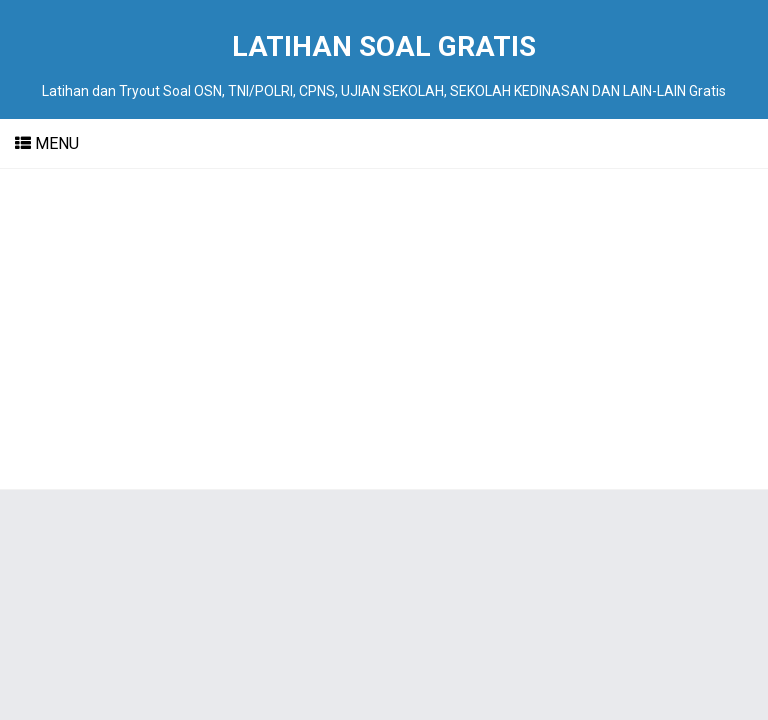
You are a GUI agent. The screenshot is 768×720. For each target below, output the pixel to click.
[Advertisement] (384, 329)
